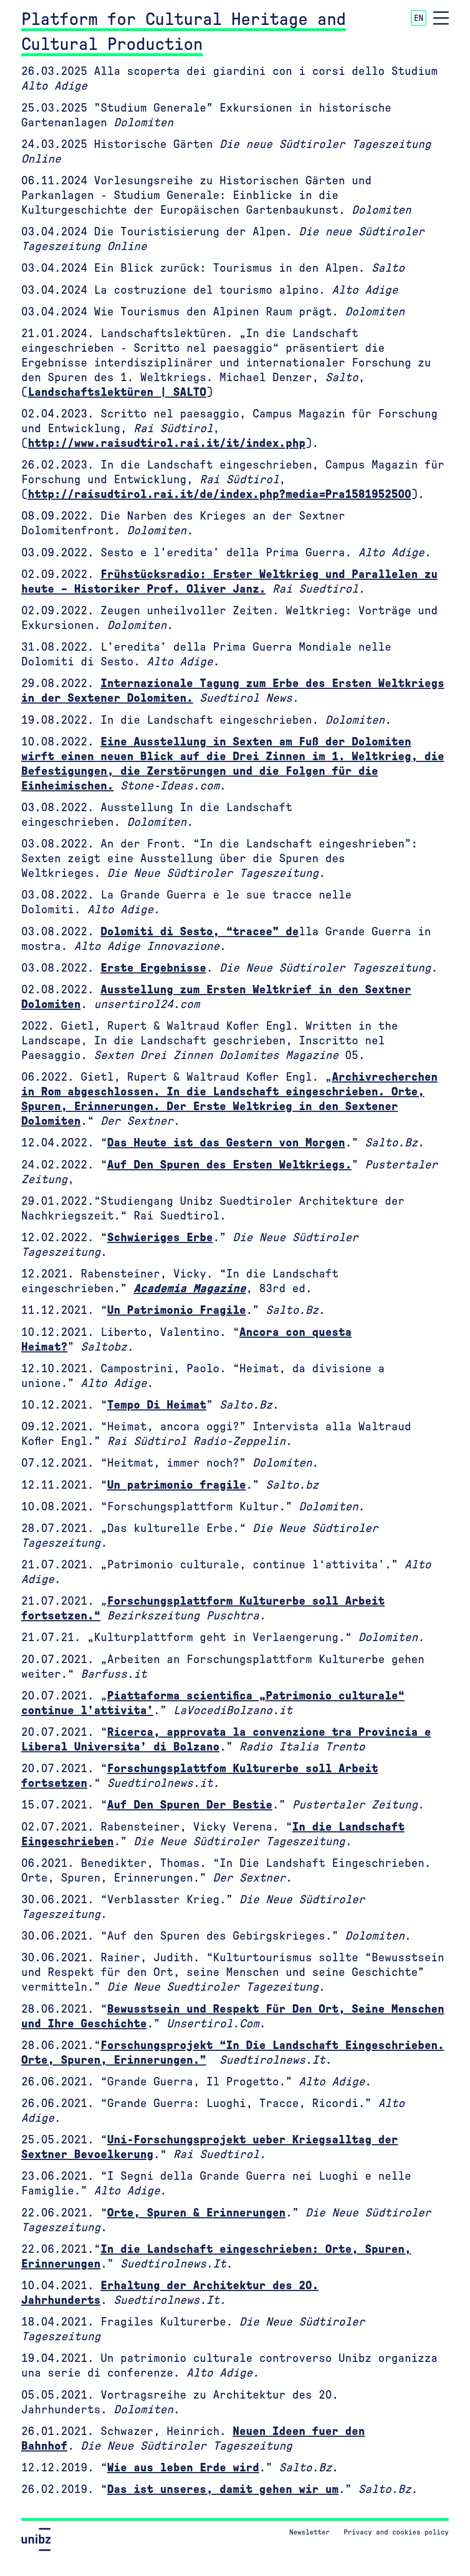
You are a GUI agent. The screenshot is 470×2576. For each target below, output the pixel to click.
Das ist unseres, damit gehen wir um (223, 2489)
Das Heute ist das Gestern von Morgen (226, 1143)
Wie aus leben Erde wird (183, 2468)
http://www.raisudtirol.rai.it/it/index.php (167, 443)
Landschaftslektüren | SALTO (117, 392)
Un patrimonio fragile (176, 1485)
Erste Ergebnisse (153, 968)
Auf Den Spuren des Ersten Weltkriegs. (229, 1165)
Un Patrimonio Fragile (176, 1310)
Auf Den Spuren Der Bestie (189, 1805)
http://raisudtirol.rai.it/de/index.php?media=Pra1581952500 (219, 494)
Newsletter (309, 2532)
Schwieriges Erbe (160, 1237)
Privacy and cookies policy (396, 2532)
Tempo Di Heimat (156, 1405)
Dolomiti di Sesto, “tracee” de (200, 931)
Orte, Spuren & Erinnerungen (196, 2213)
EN (418, 18)
